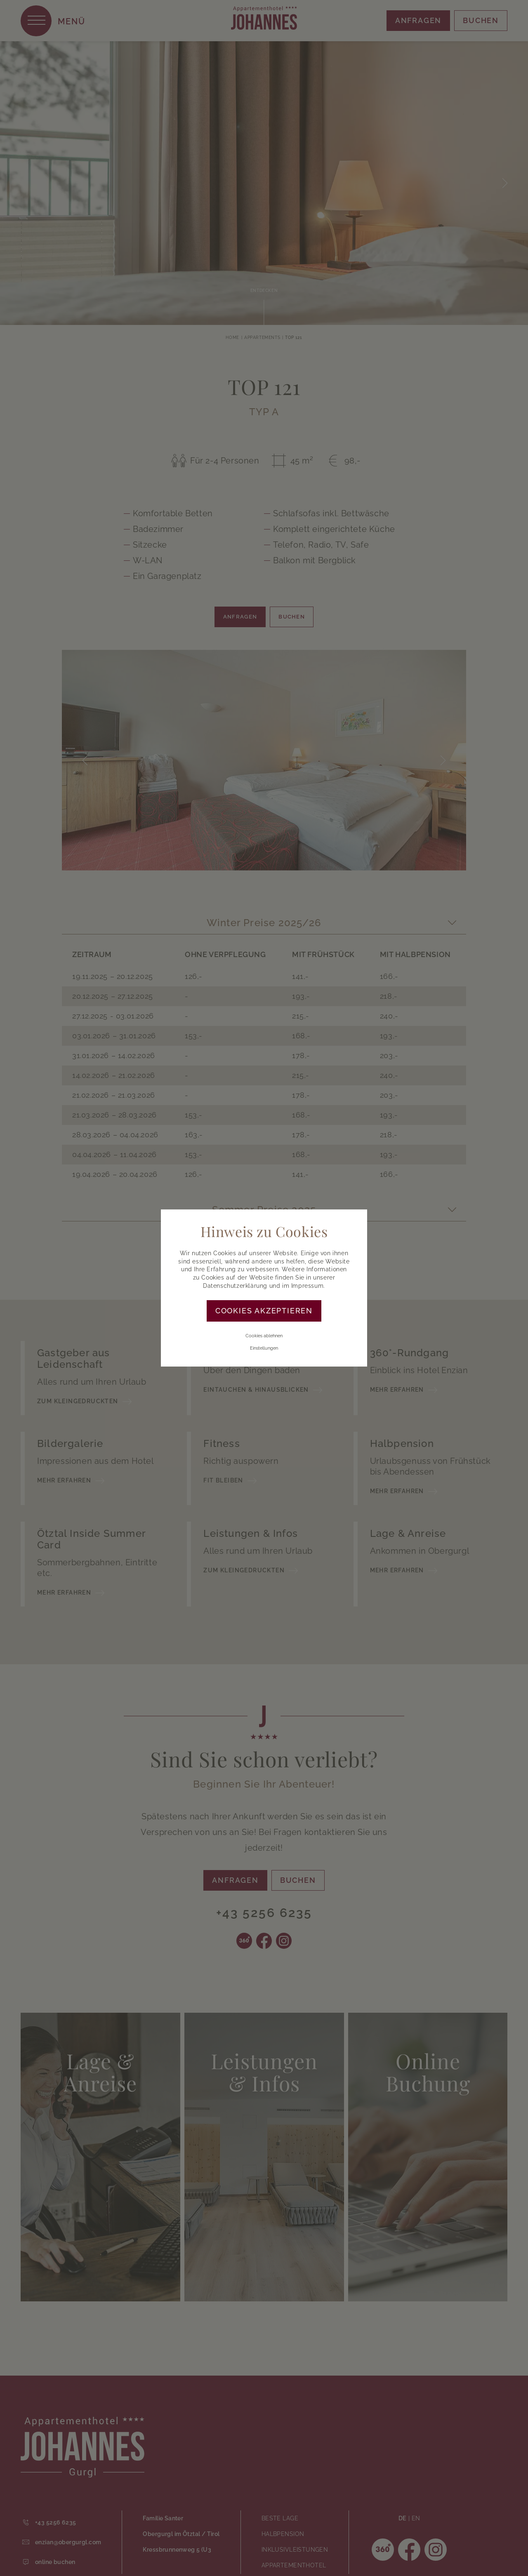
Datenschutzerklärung (235, 1285)
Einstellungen (264, 1348)
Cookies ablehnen (264, 1336)
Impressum (307, 1285)
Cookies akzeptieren (264, 1310)
